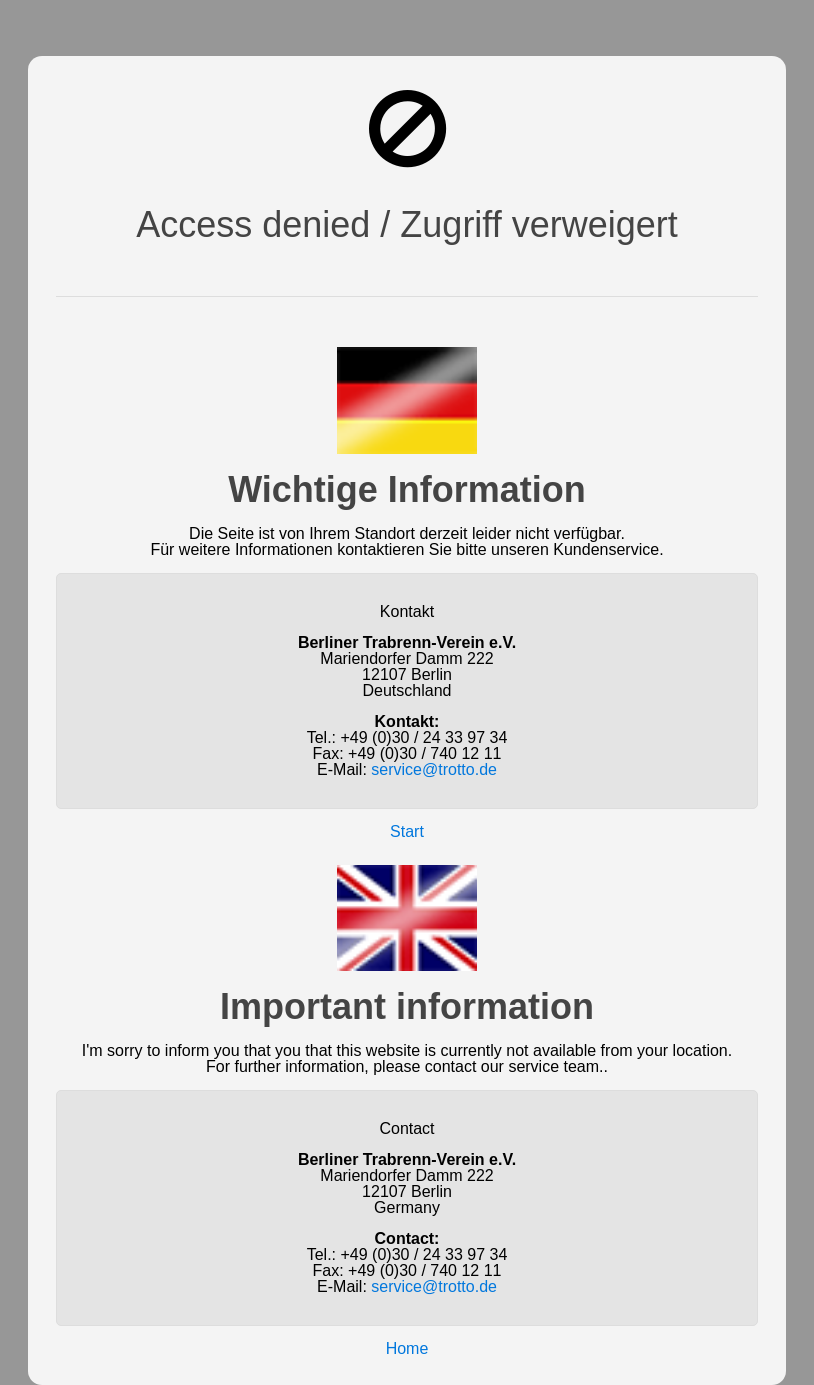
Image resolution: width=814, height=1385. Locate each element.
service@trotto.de (434, 769)
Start (407, 831)
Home (407, 1348)
